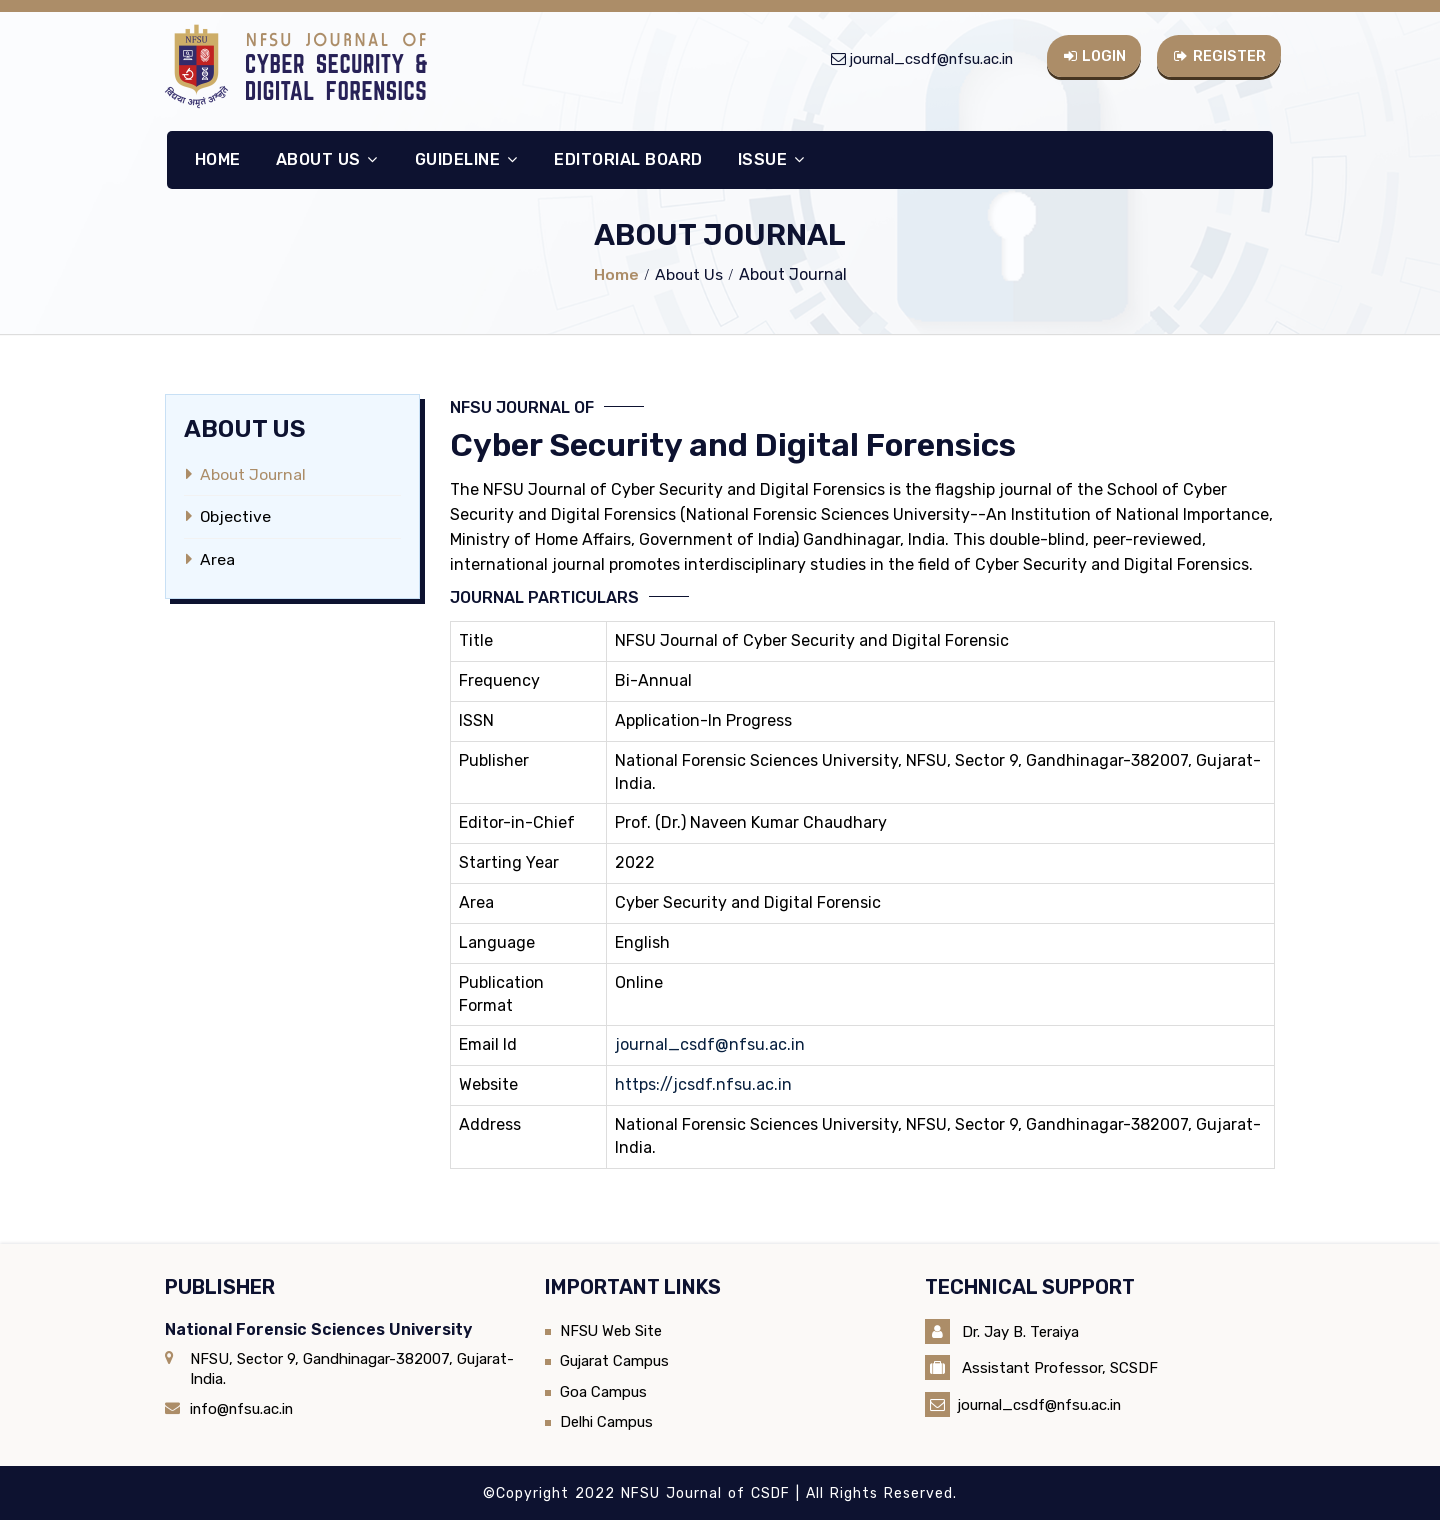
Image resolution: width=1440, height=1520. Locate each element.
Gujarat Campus (615, 1360)
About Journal (254, 474)
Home (216, 158)
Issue (770, 158)
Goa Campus (603, 1391)
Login (1094, 55)
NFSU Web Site (611, 1330)
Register (1220, 55)
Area (217, 558)
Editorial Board (627, 158)
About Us (326, 158)
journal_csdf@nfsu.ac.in (928, 58)
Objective (236, 516)
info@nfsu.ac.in (243, 1408)
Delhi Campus (607, 1421)
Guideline (465, 158)
